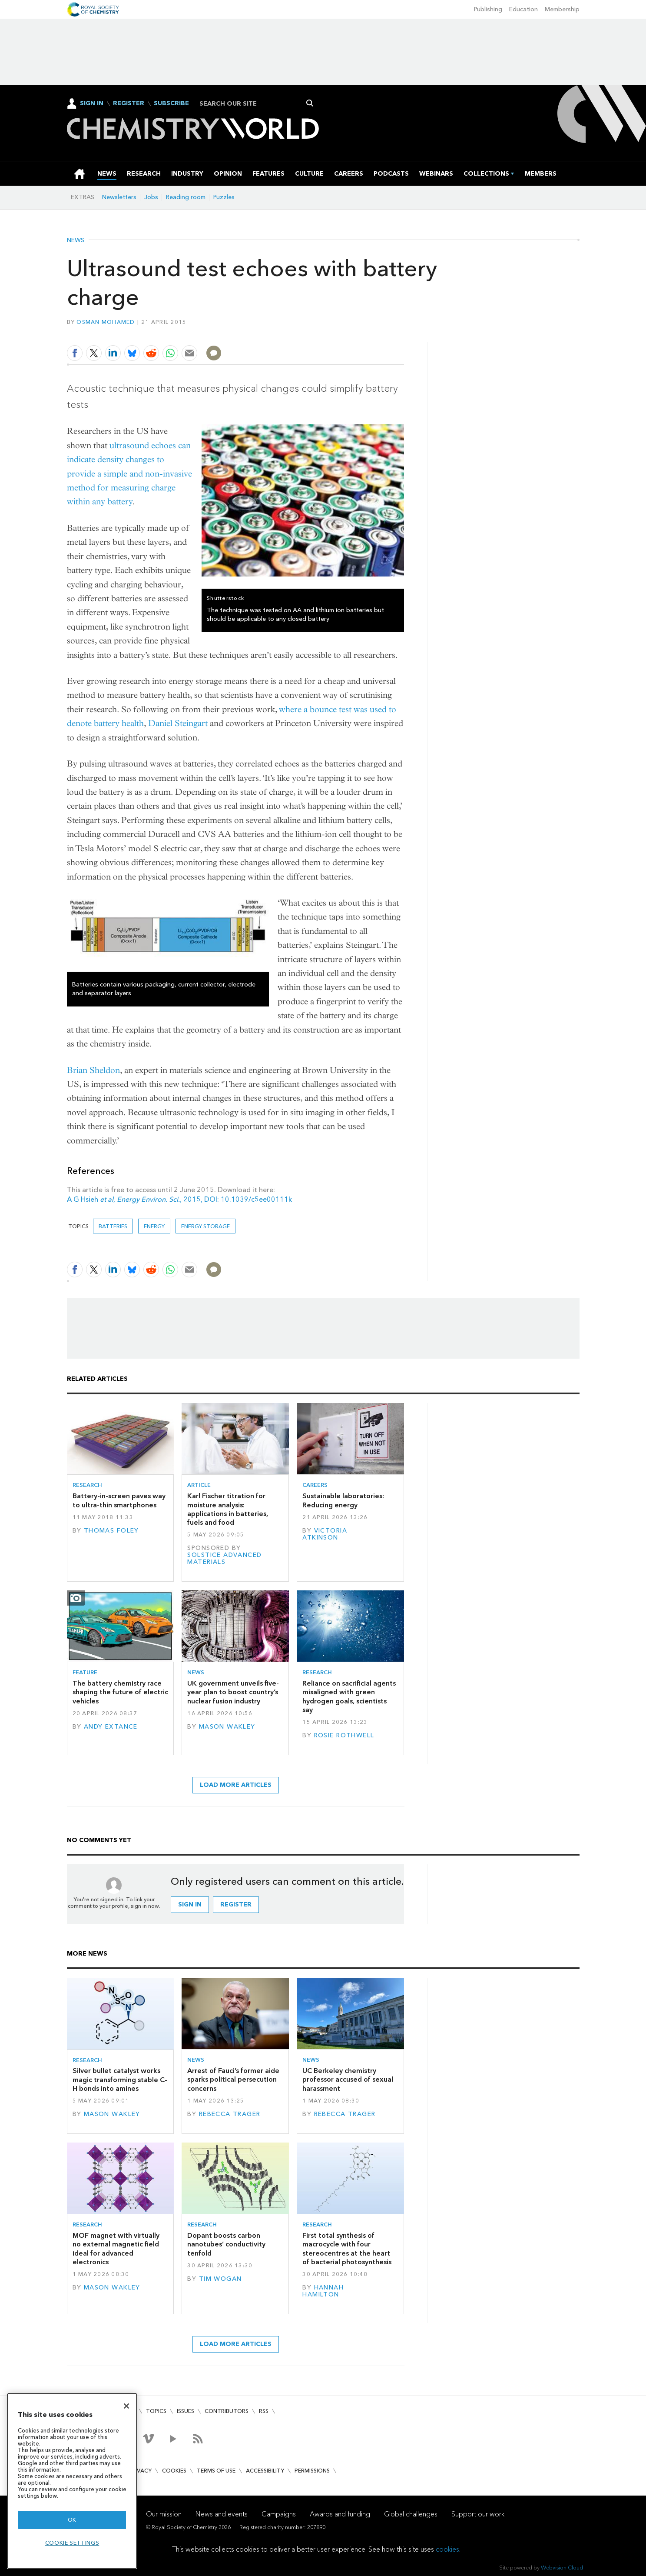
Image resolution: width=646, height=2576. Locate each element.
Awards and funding (340, 2514)
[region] (72, 2481)
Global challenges (410, 2514)
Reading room (185, 197)
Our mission (164, 2514)
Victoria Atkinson (324, 1534)
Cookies (174, 2470)
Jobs (151, 197)
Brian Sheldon (93, 1070)
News (75, 240)
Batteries (113, 1226)
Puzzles (224, 197)
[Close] (126, 2406)
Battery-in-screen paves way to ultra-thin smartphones (119, 1500)
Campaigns (279, 2514)
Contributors (226, 2411)
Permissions (312, 2470)
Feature (85, 1672)
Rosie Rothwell (344, 1735)
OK (72, 2519)
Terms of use (216, 2470)
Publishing (488, 9)
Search (310, 103)
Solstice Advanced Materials (224, 1558)
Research (87, 1485)
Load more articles (236, 1785)
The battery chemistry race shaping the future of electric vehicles (120, 1692)
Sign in (190, 1904)
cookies (447, 2549)
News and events (221, 2514)
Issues (185, 2411)
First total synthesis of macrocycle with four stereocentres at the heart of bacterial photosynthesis (346, 2248)
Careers (315, 1485)
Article (199, 1485)
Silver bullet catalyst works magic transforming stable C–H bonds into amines (120, 2079)
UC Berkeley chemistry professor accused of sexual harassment (347, 2079)
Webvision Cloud (562, 2567)
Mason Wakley (227, 1726)
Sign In (91, 103)
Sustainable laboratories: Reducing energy (343, 1500)
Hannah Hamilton (323, 2291)
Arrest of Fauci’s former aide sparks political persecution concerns (233, 2079)
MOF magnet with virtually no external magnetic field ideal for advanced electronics (116, 2248)
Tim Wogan (220, 2279)
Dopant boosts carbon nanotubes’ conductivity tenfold (226, 2244)
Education (523, 9)
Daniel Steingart (178, 723)
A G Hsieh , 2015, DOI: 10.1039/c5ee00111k (179, 1199)
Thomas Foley (111, 1530)
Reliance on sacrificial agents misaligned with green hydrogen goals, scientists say (349, 1696)
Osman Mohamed (105, 322)
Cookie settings (72, 2542)
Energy (154, 1226)
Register (128, 103)
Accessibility (265, 2470)
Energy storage (205, 1226)
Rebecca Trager (230, 2114)
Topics (156, 2411)
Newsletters (119, 197)
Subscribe (171, 103)
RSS (263, 2411)
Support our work (477, 2514)
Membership (562, 9)
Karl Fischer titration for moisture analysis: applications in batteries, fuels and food (227, 1509)
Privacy (140, 2470)
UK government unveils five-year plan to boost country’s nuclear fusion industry (233, 1692)
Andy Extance (111, 1726)
